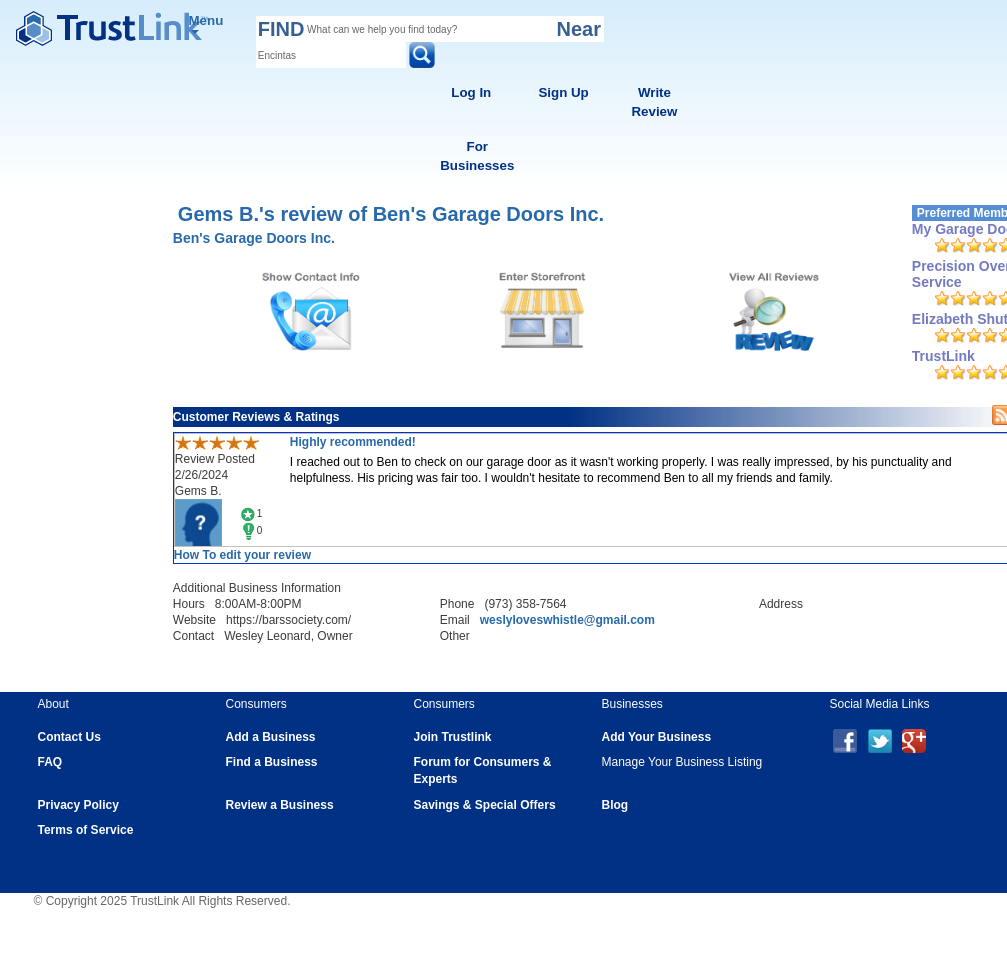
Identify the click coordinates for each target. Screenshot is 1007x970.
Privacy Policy (78, 805)
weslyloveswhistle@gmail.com (567, 620)
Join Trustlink (453, 737)
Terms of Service (86, 830)
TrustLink (943, 356)
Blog (615, 805)
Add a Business (271, 737)
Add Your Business (657, 737)
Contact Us (69, 737)
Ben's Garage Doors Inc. (254, 238)
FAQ (50, 762)
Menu (206, 23)
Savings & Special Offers (485, 805)
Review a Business (280, 805)
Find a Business (272, 762)
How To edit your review (242, 555)
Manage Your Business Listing (682, 762)
